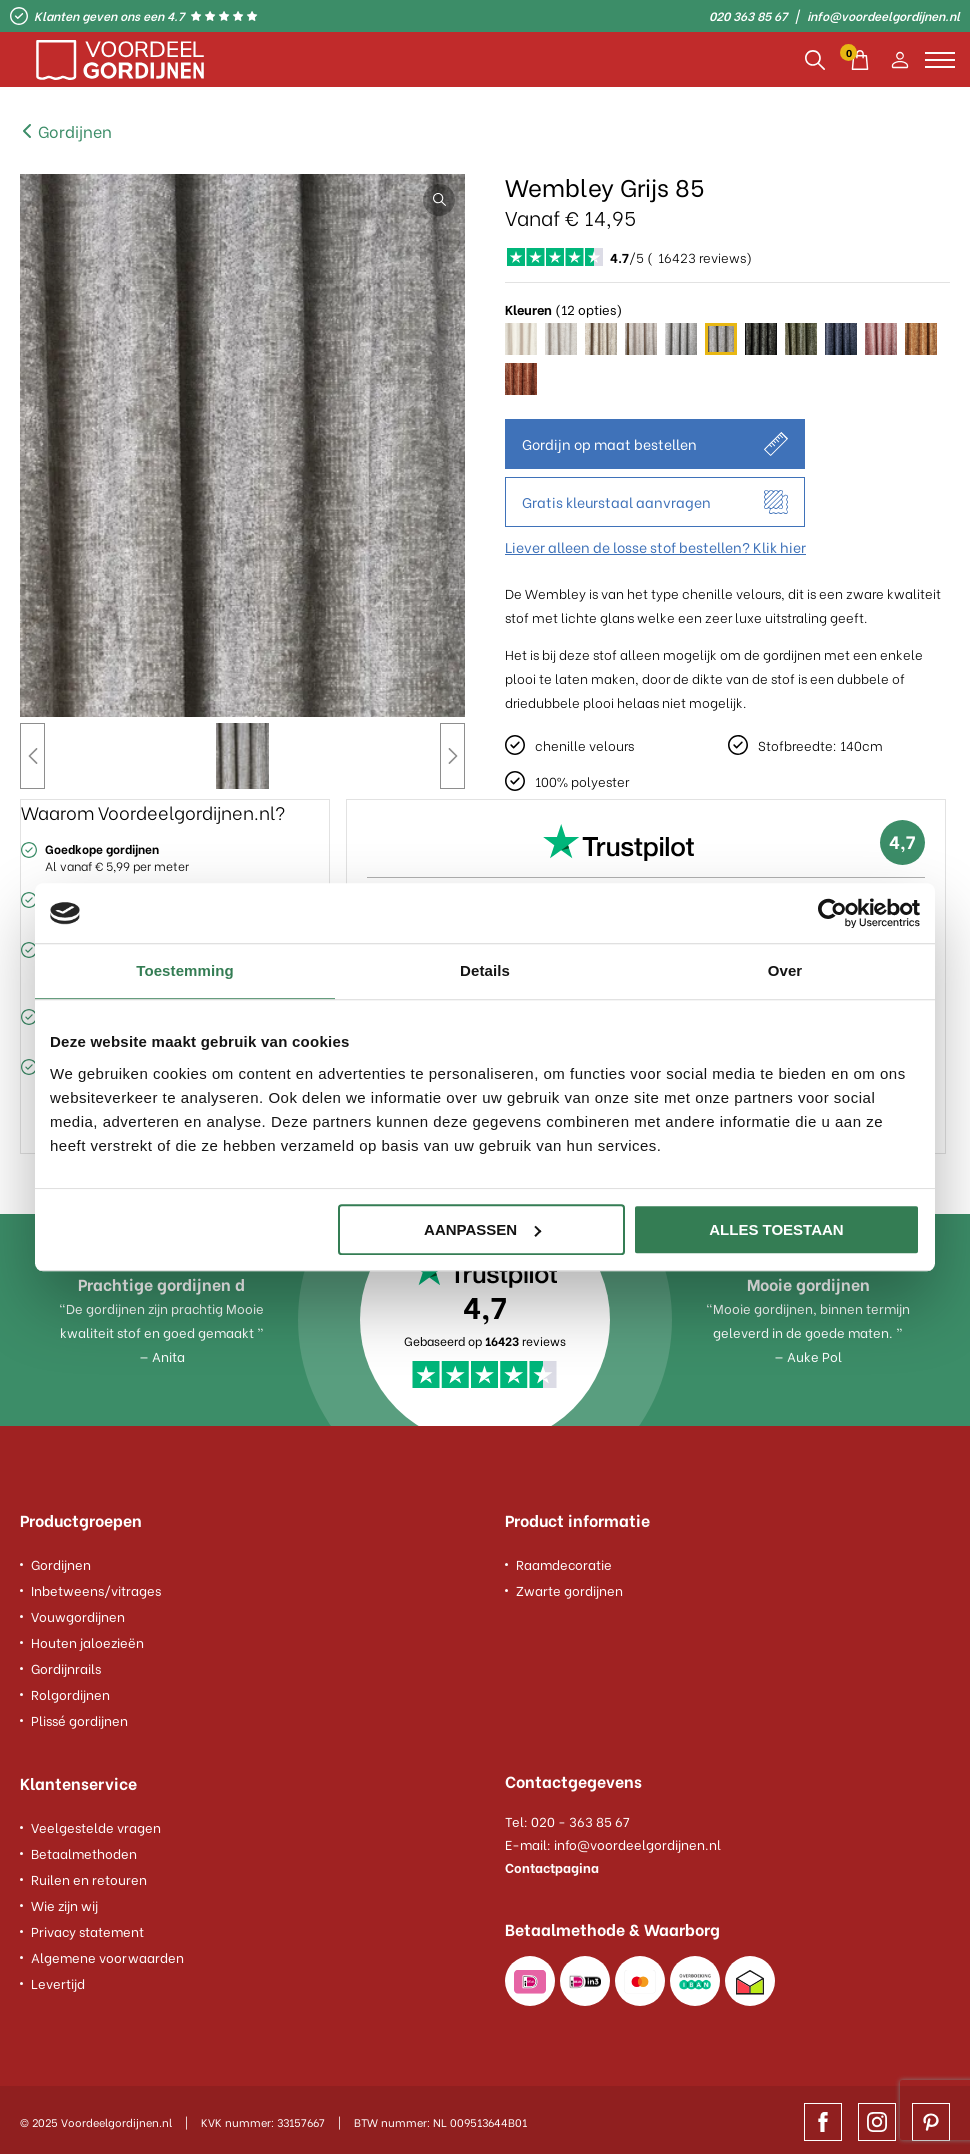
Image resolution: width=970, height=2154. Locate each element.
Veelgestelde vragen (96, 1821)
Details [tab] (485, 970)
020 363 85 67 (748, 16)
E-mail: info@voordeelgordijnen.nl (613, 1840)
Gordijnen (66, 130)
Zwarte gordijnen (569, 1586)
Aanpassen (482, 1229)
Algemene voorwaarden (107, 1951)
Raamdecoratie (564, 1560)
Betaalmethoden (84, 1847)
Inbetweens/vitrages (96, 1586)
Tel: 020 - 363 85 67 (567, 1817)
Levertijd (58, 1977)
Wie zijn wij (64, 1899)
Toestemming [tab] (185, 970)
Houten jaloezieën (87, 1638)
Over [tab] (785, 970)
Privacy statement (87, 1925)
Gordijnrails (66, 1664)
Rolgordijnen (70, 1690)
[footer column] (242, 1524)
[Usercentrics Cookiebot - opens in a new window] (832, 913)
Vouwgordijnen (78, 1612)
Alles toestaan (776, 1229)
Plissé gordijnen (79, 1716)
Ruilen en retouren (89, 1873)
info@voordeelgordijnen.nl (883, 16)
